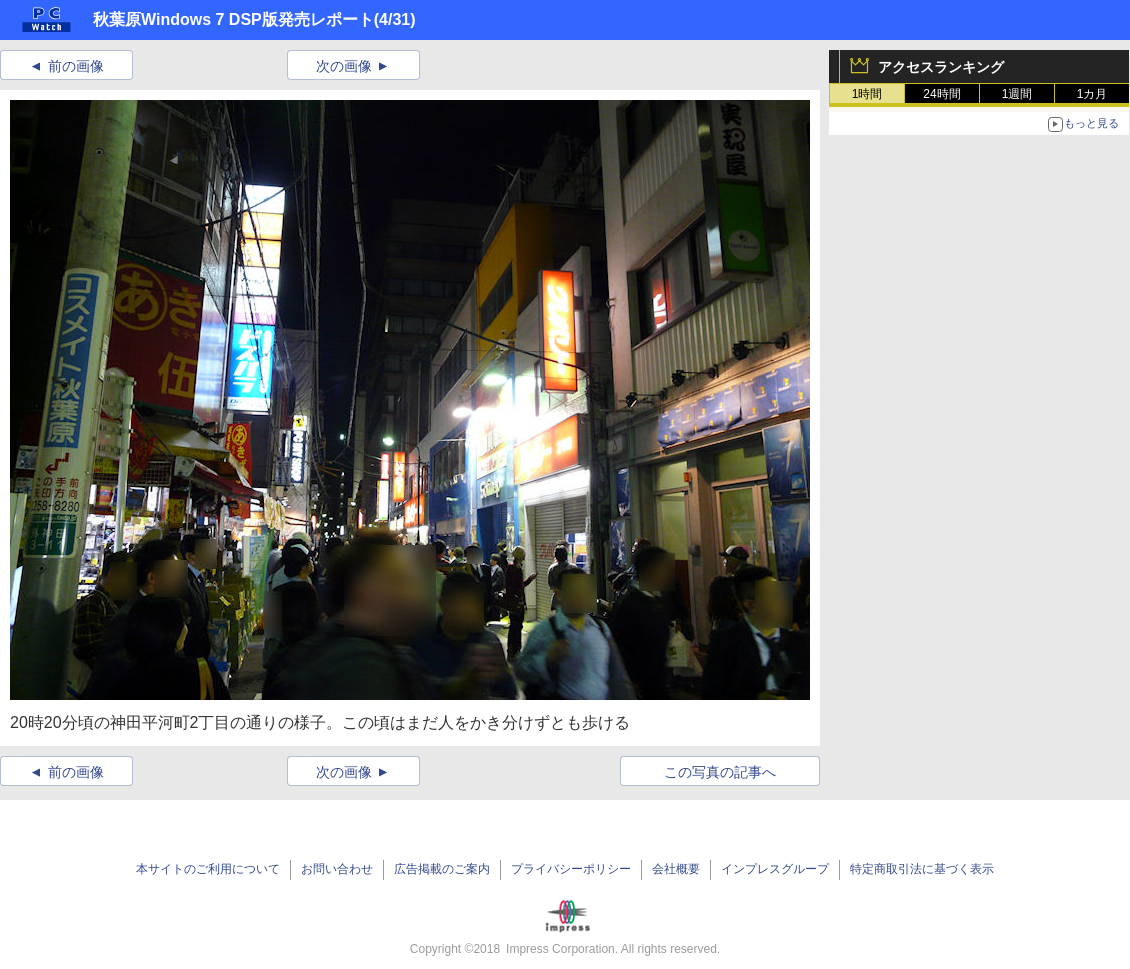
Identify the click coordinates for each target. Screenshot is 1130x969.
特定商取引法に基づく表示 (922, 869)
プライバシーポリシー (571, 869)
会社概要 (676, 869)
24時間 (941, 94)
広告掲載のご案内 (442, 869)
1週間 (1017, 94)
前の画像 (76, 66)
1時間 (867, 94)
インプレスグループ (775, 869)
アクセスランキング (941, 67)
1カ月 (1092, 94)
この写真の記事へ (720, 772)
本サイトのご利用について (208, 869)
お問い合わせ (337, 869)
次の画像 (344, 66)
